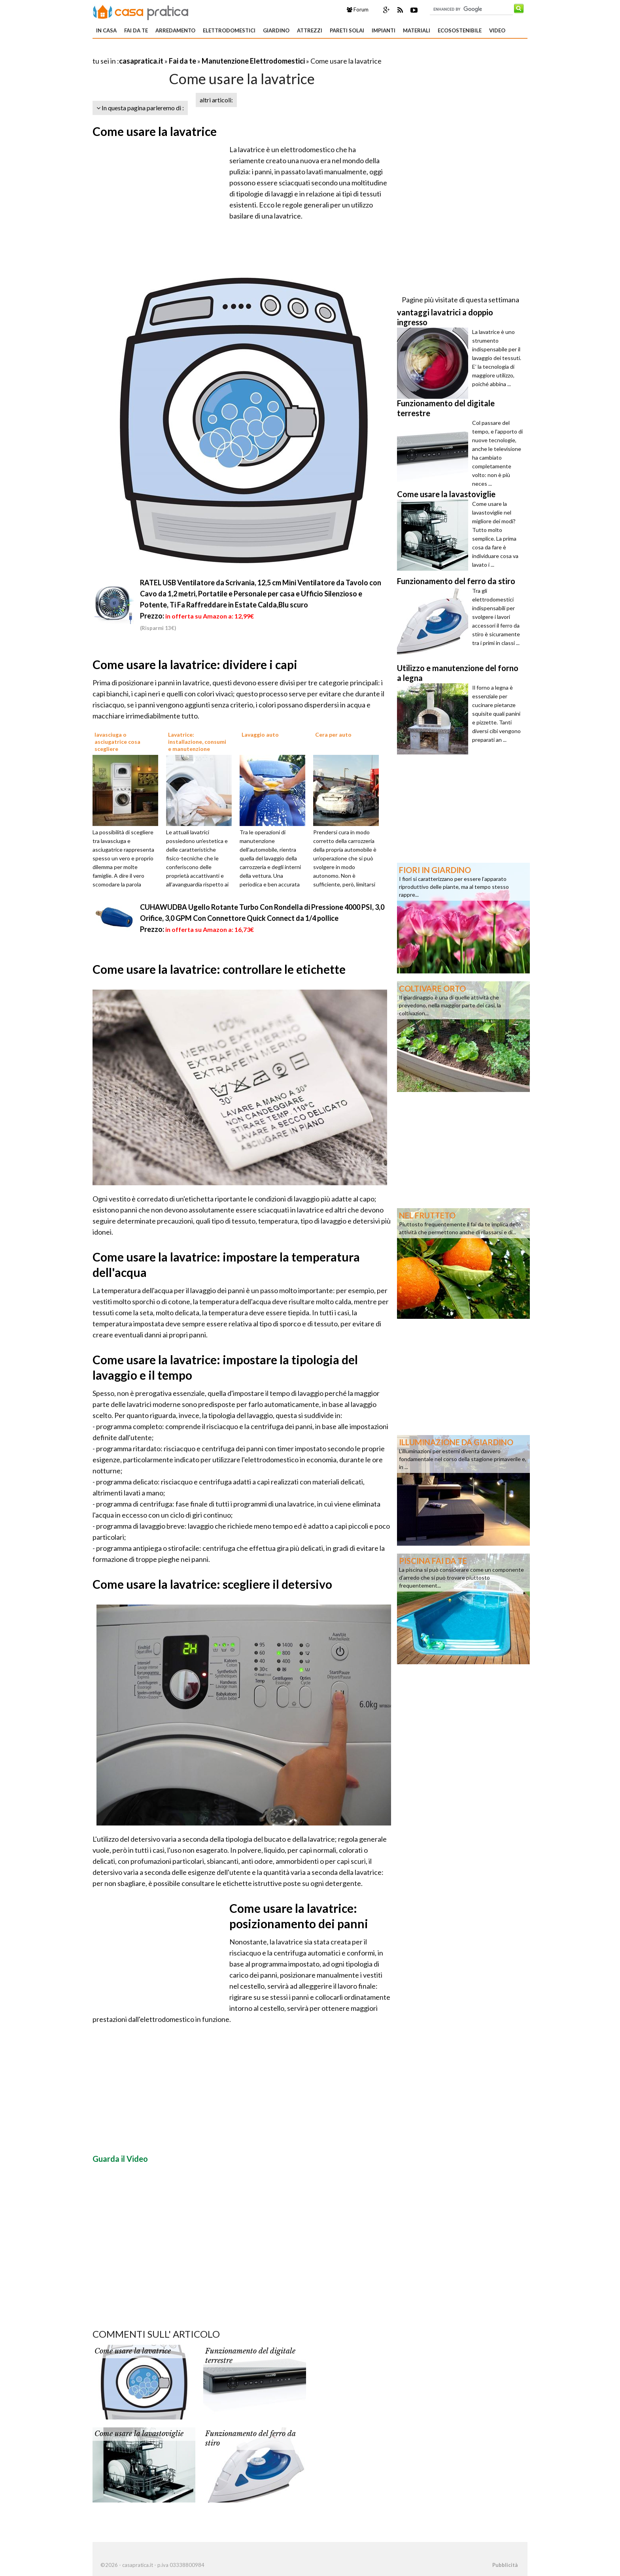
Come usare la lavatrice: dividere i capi (195, 664)
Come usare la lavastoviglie (139, 2433)
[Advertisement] (185, 51)
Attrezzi (309, 30)
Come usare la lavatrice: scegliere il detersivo (212, 1584)
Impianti (383, 30)
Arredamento (175, 30)
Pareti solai (347, 30)
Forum (358, 9)
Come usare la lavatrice (155, 131)
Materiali (416, 30)
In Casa (106, 30)
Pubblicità (505, 2565)
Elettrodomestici (229, 30)
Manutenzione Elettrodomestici (253, 61)
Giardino (276, 30)
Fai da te (136, 30)
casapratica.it (141, 61)
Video (497, 30)
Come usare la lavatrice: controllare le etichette (219, 969)
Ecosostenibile (460, 30)
